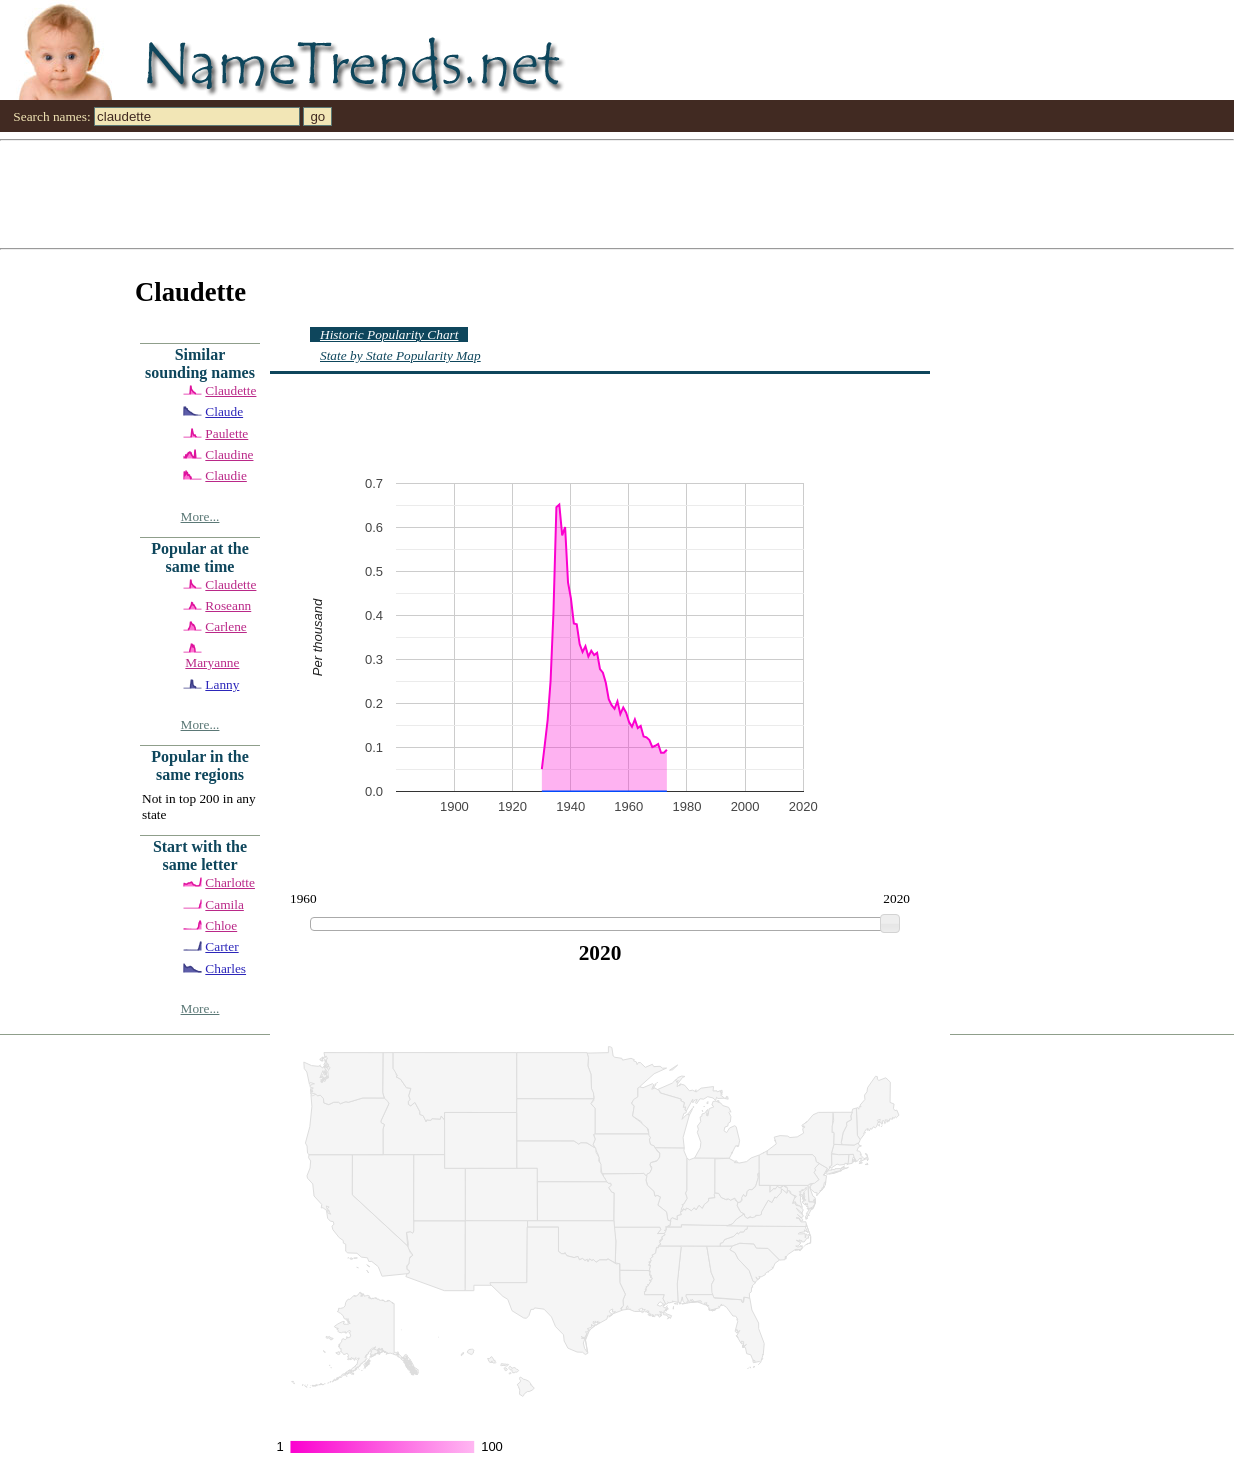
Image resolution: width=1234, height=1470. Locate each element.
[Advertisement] (600, 193)
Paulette (226, 433)
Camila (224, 904)
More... (200, 516)
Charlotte (230, 882)
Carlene (225, 626)
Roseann (228, 605)
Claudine (229, 454)
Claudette (230, 390)
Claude (224, 411)
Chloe (221, 925)
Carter (221, 946)
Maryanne (212, 662)
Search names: (51, 116)
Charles (225, 968)
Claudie (225, 475)
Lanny (222, 684)
